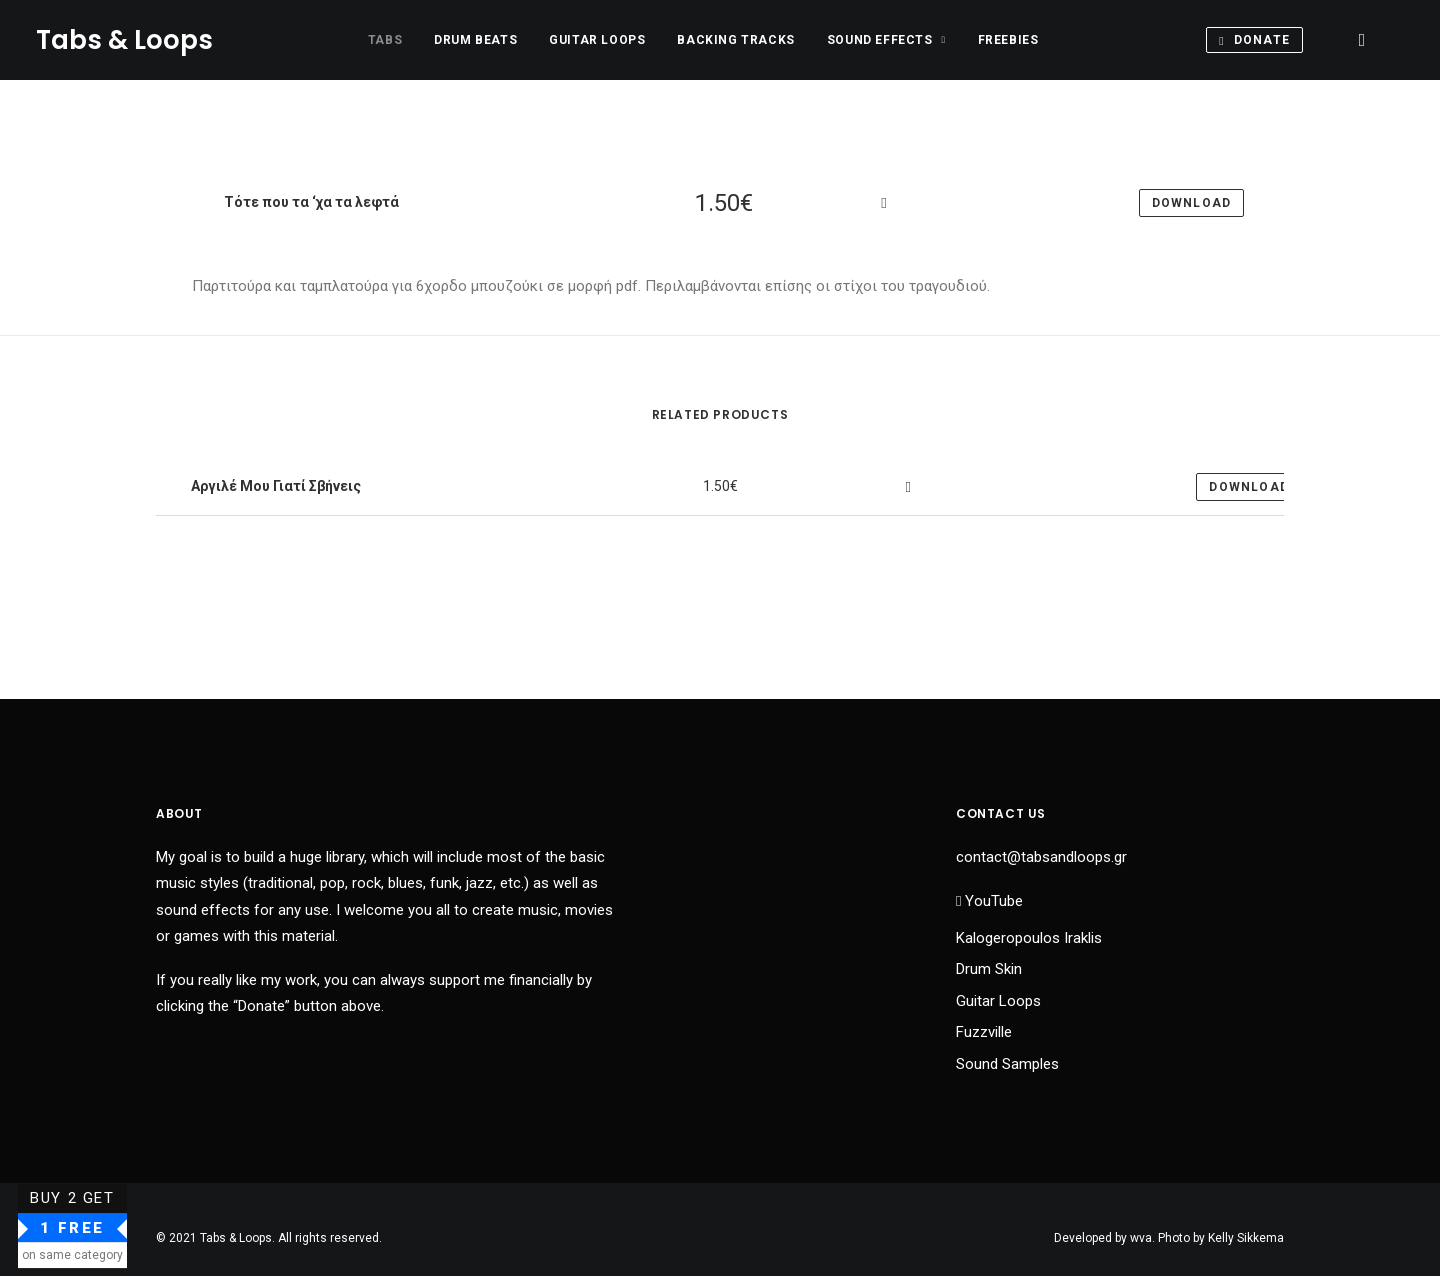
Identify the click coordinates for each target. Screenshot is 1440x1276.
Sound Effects (886, 40)
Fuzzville (984, 1032)
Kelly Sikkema (1246, 1238)
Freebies (1008, 40)
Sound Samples (1007, 1064)
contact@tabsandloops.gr (1041, 857)
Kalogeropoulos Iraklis (1029, 938)
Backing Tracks (735, 40)
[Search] (1361, 40)
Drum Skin (989, 969)
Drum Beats (475, 40)
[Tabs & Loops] (124, 40)
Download (1249, 487)
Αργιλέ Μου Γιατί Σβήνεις (274, 485)
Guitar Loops (597, 40)
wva (1141, 1238)
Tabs (385, 40)
